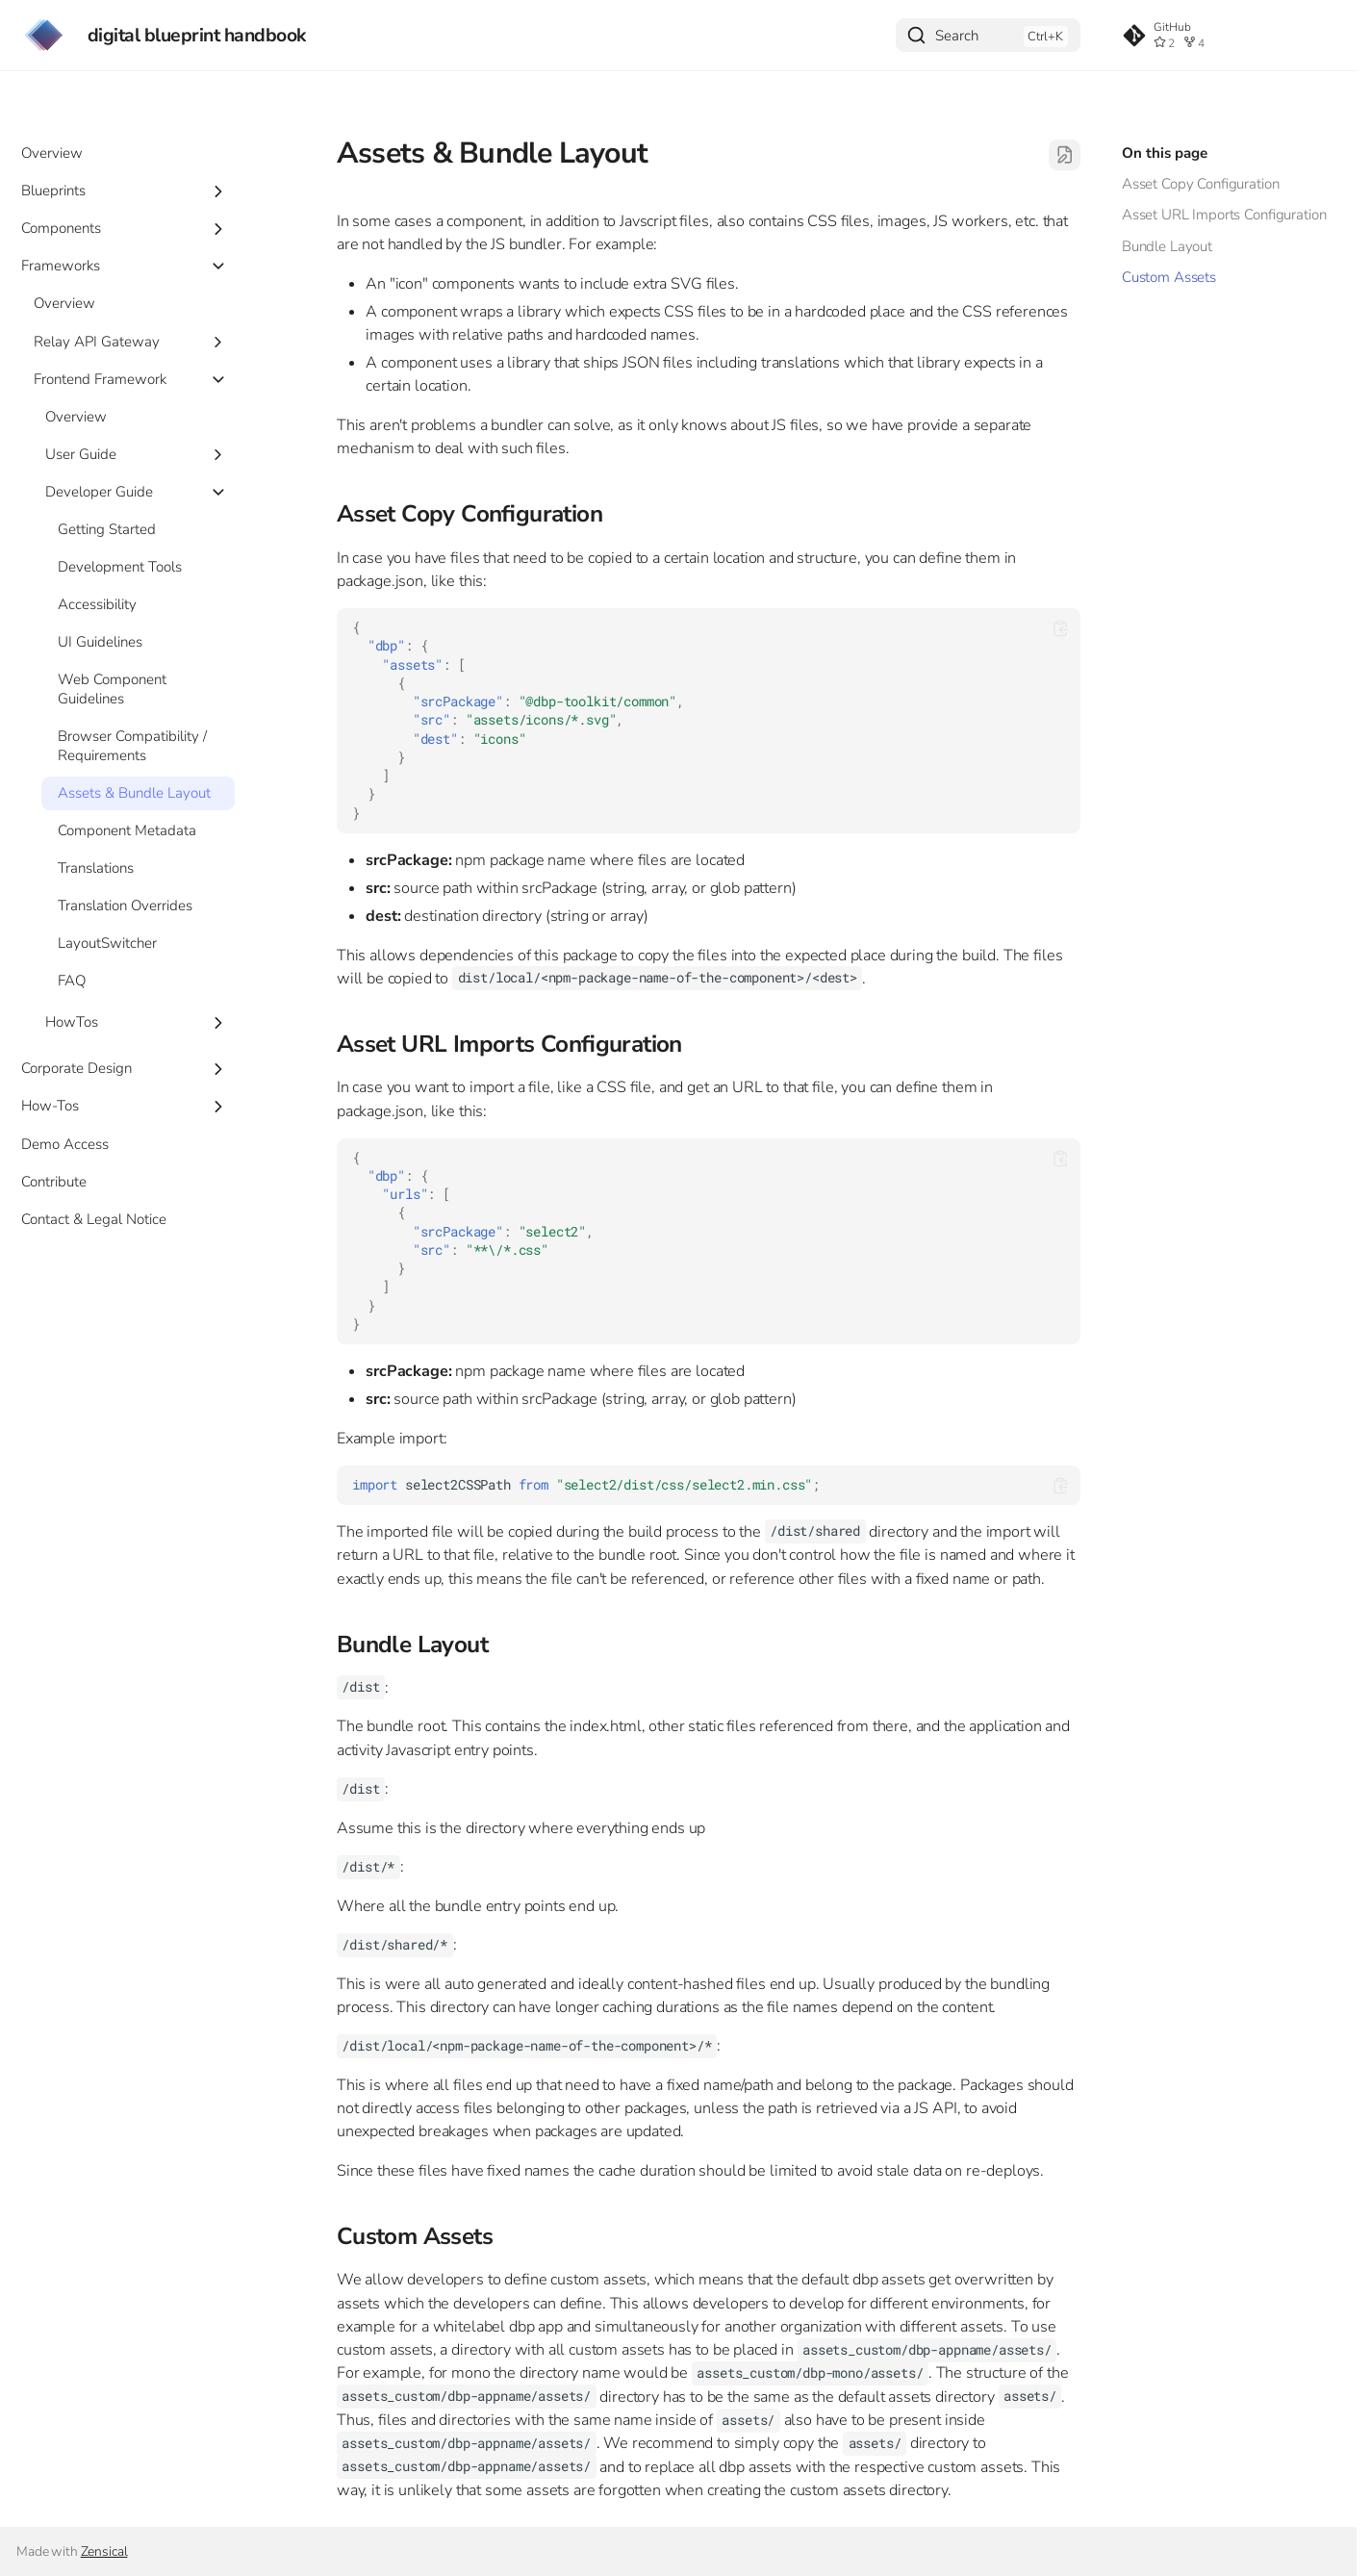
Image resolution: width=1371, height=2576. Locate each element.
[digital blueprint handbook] (44, 35)
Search (956, 35)
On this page (1164, 153)
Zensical (104, 2551)
